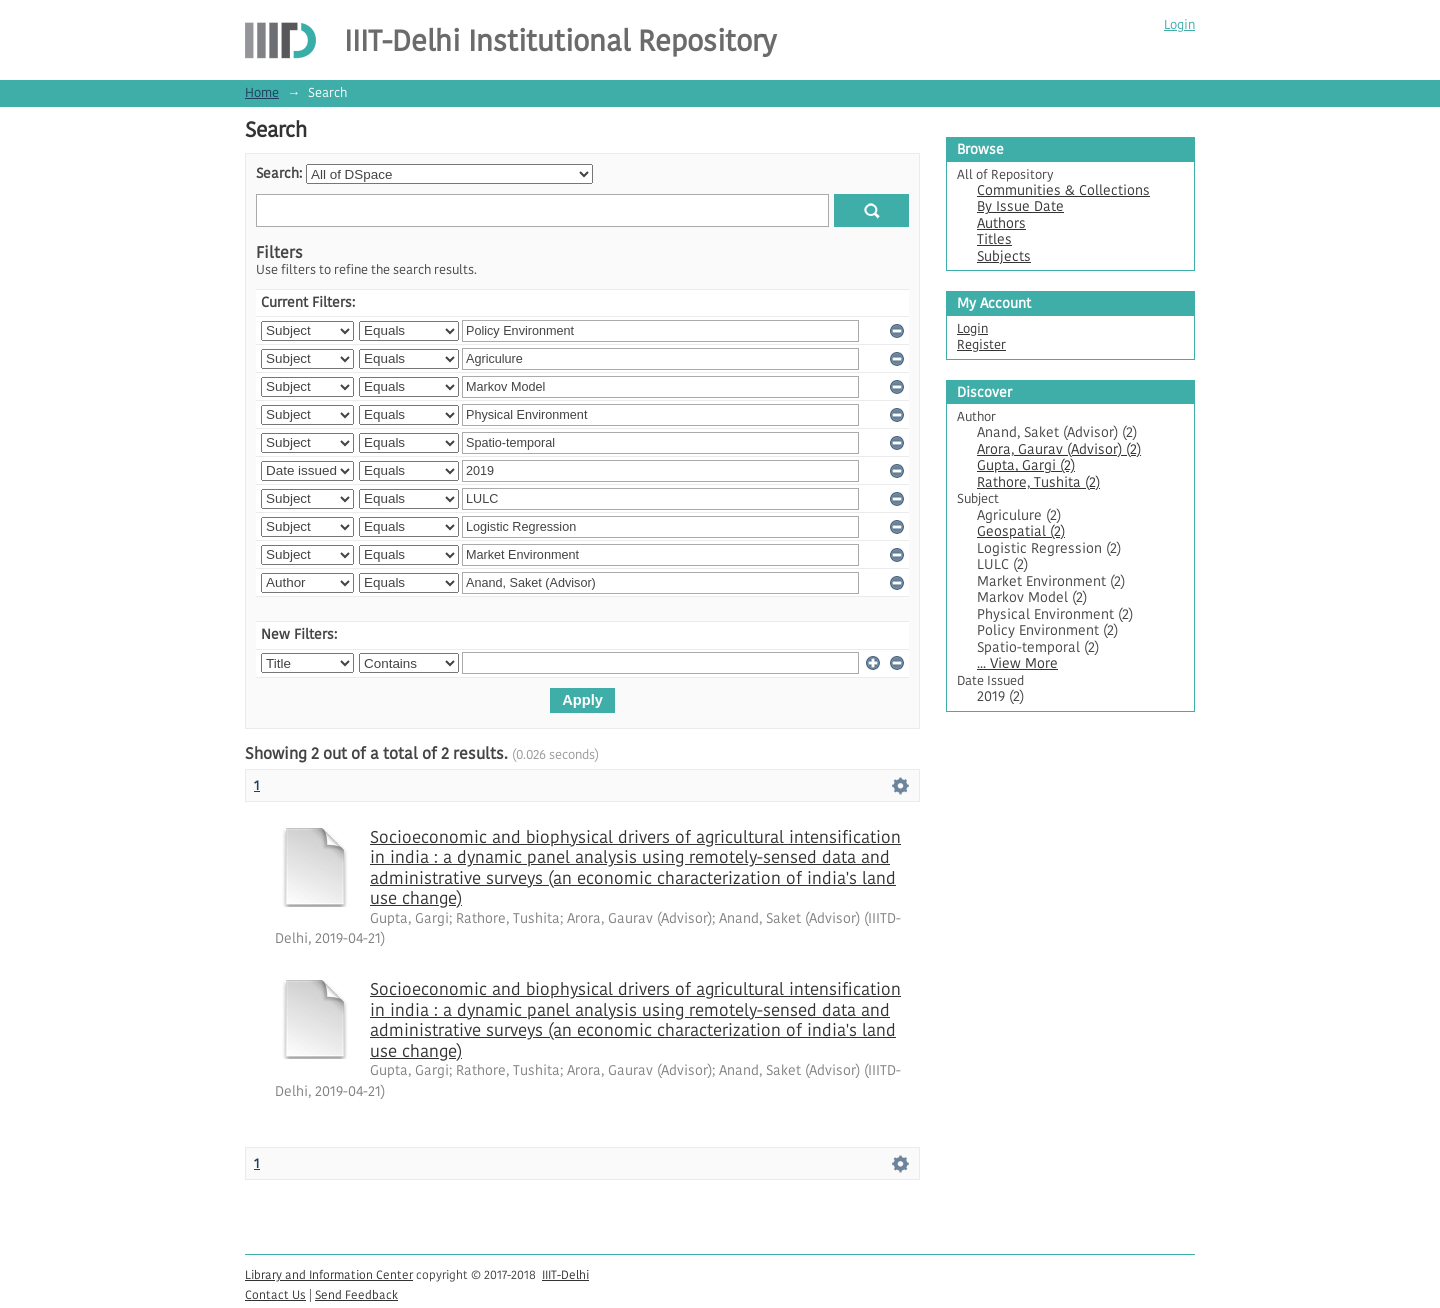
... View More (1017, 663)
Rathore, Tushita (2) (1038, 482)
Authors (1001, 223)
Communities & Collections (1063, 190)
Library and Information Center (329, 1274)
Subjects (1004, 256)
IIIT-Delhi (565, 1274)
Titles (994, 239)
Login (1179, 24)
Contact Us (275, 1294)
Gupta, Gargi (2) (1026, 465)
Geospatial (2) (1021, 531)
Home (262, 92)
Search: (279, 173)
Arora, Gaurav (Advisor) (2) (1059, 449)
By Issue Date (1020, 206)
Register (981, 344)
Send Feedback (356, 1294)
